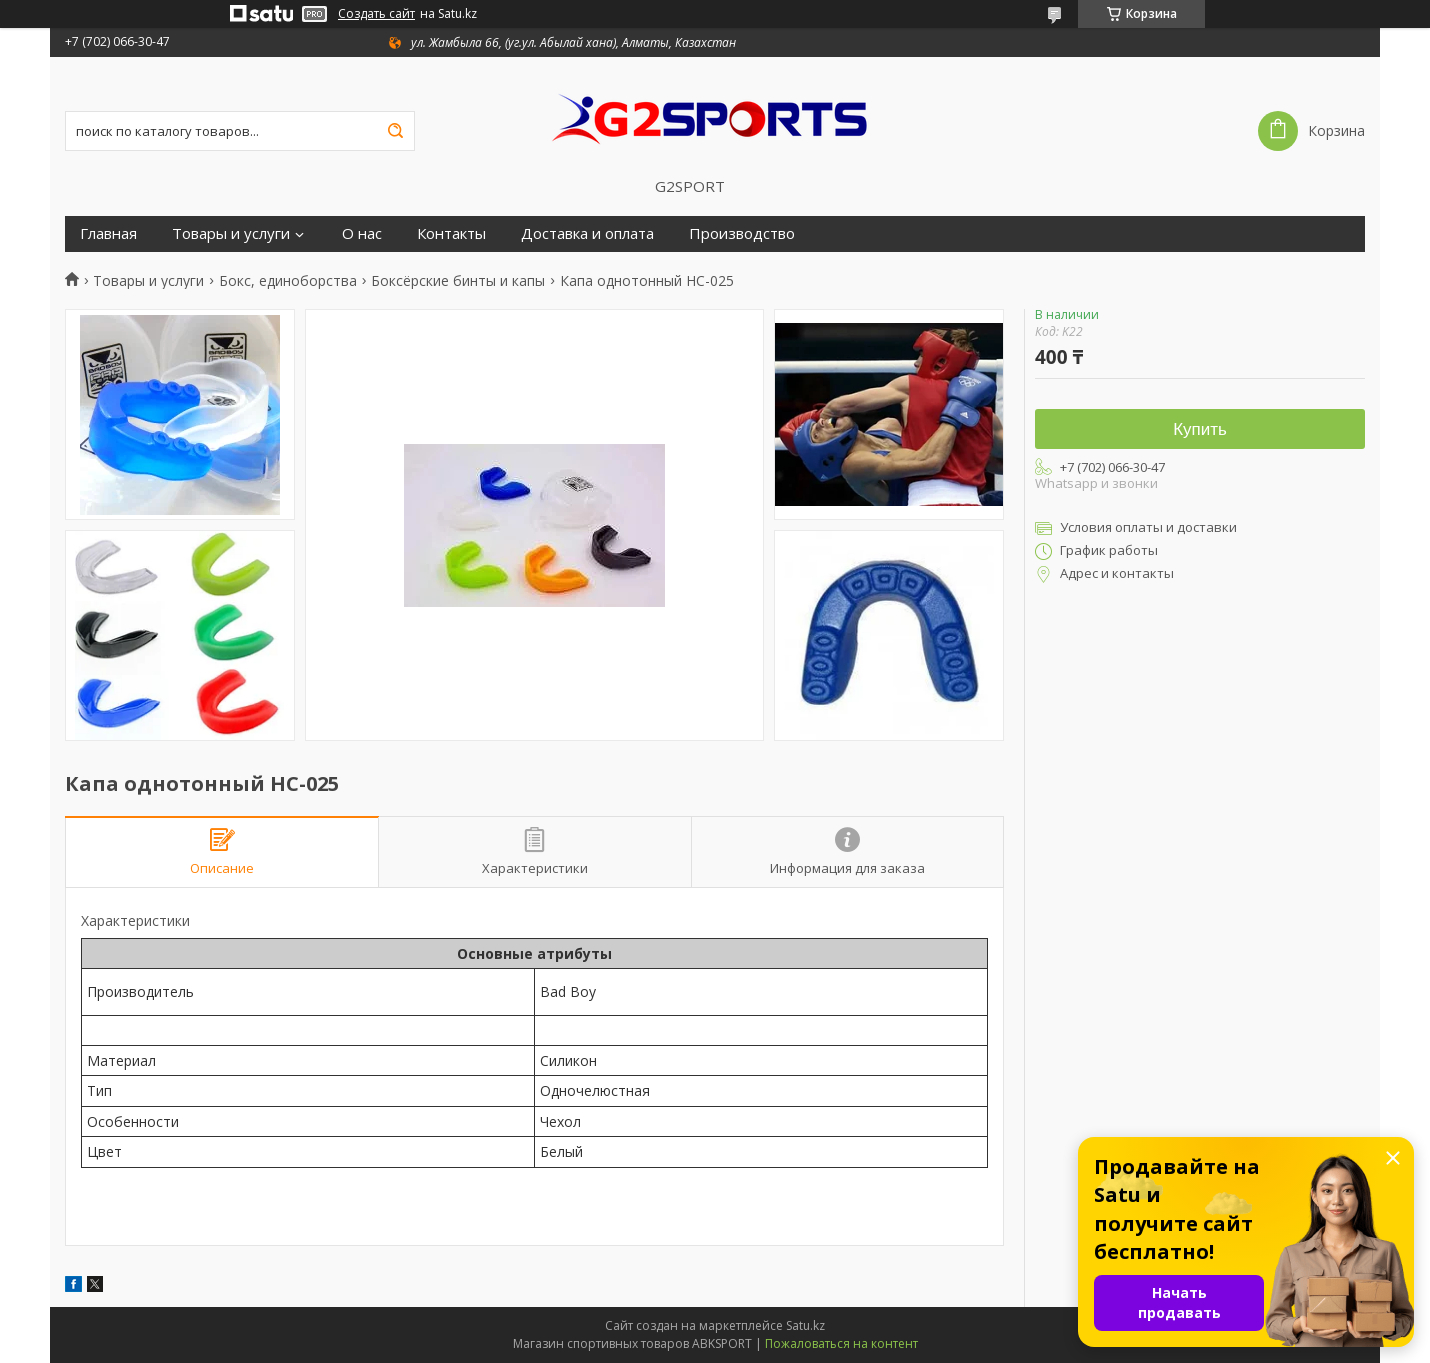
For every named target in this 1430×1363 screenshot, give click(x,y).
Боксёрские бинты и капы (458, 281)
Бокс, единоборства (288, 281)
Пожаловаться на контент (841, 1343)
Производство (742, 233)
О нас (362, 233)
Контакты (451, 233)
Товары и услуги (231, 233)
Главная (108, 233)
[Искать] (395, 131)
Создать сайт (376, 14)
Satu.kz (805, 1325)
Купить (1200, 429)
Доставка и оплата (587, 233)
